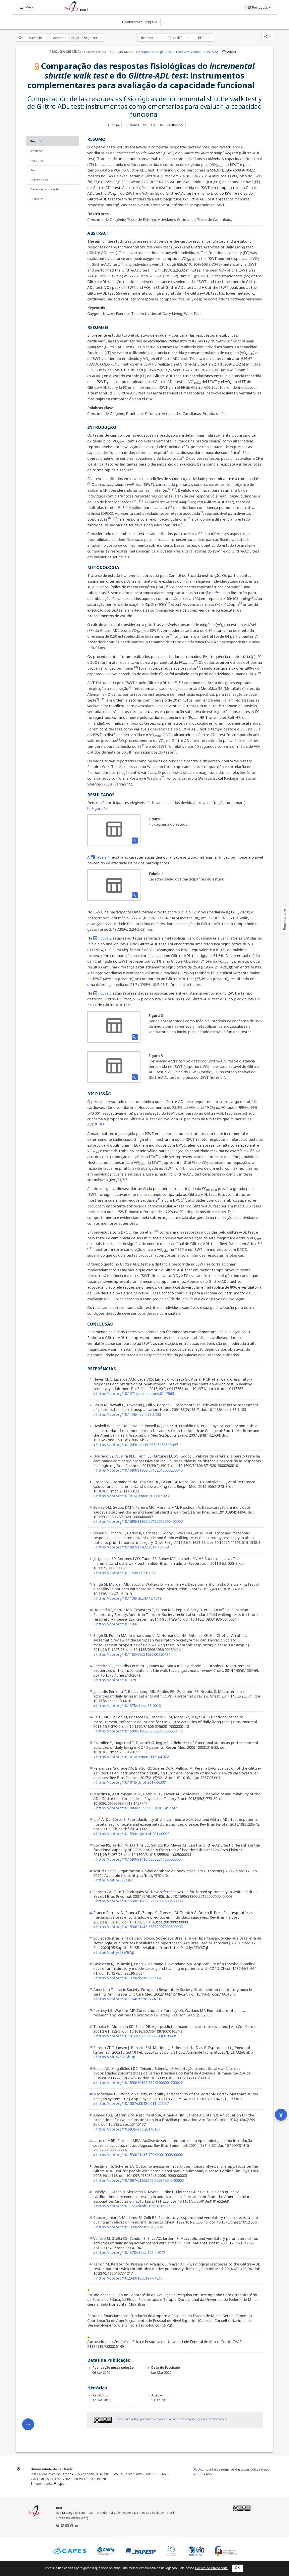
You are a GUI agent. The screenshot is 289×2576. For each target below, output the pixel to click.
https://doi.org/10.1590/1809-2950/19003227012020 (179, 52)
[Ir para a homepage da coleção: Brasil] (122, 7)
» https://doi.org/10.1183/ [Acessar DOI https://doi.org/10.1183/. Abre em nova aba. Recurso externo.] (115, 1623)
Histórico (37, 198)
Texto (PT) (175, 38)
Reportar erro (284, 919)
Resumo (147, 38)
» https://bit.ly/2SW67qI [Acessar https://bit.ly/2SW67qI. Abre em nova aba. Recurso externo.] (113, 1951)
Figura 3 (102, 992)
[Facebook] (71, 2525)
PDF (201, 38)
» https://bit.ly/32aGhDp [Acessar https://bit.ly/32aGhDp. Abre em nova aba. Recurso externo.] (114, 2056)
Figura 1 (96, 807)
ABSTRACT (36, 150)
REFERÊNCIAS (39, 179)
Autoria (113, 125)
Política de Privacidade (211, 2568)
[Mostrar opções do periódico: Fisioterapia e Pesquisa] (165, 22)
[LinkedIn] (67, 2525)
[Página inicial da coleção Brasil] (34, 2516)
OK (237, 2567)
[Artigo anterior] (57, 38)
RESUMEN (37, 160)
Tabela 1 (100, 856)
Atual (75, 38)
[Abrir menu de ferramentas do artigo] (28, 2395)
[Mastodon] (62, 2525)
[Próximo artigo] (93, 38)
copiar (229, 51)
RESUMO (36, 140)
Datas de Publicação (44, 189)
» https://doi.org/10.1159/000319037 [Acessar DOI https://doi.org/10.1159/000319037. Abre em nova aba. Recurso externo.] (124, 1572)
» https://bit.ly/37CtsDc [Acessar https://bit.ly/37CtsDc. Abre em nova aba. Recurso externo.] (113, 1879)
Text (33, 169)
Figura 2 (102, 937)
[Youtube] (76, 2525)
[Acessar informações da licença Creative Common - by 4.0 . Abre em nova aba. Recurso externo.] (103, 2419)
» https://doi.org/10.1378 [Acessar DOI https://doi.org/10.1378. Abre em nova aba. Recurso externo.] (114, 1679)
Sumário (35, 38)
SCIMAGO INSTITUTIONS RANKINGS (155, 125)
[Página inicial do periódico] (20, 38)
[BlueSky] (57, 2525)
